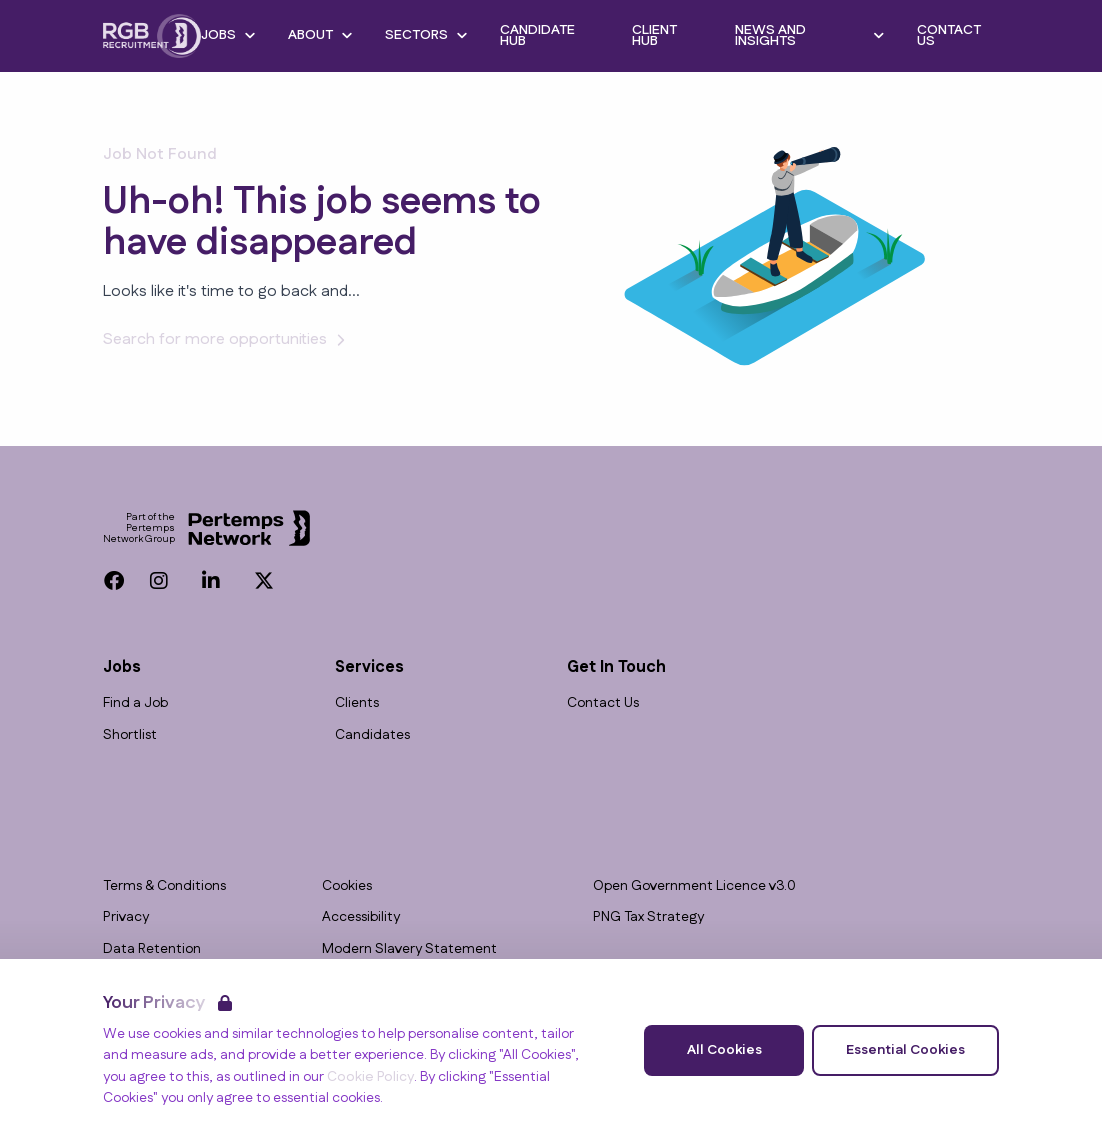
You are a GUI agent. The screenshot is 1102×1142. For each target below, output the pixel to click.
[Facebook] (114, 581)
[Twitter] (264, 581)
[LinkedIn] (211, 581)
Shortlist (130, 735)
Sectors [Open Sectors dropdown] (426, 35)
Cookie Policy (370, 1077)
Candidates (372, 735)
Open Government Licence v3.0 (694, 886)
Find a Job (135, 703)
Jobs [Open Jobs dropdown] (228, 35)
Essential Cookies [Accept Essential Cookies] (905, 1050)
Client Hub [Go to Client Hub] (654, 35)
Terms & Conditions (164, 886)
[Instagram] (159, 581)
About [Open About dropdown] (320, 35)
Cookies (347, 886)
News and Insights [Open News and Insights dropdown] (810, 35)
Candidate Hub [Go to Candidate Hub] (537, 35)
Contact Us (603, 703)
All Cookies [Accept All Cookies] (724, 1050)
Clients (357, 703)
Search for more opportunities (227, 339)
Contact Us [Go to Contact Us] (949, 35)
